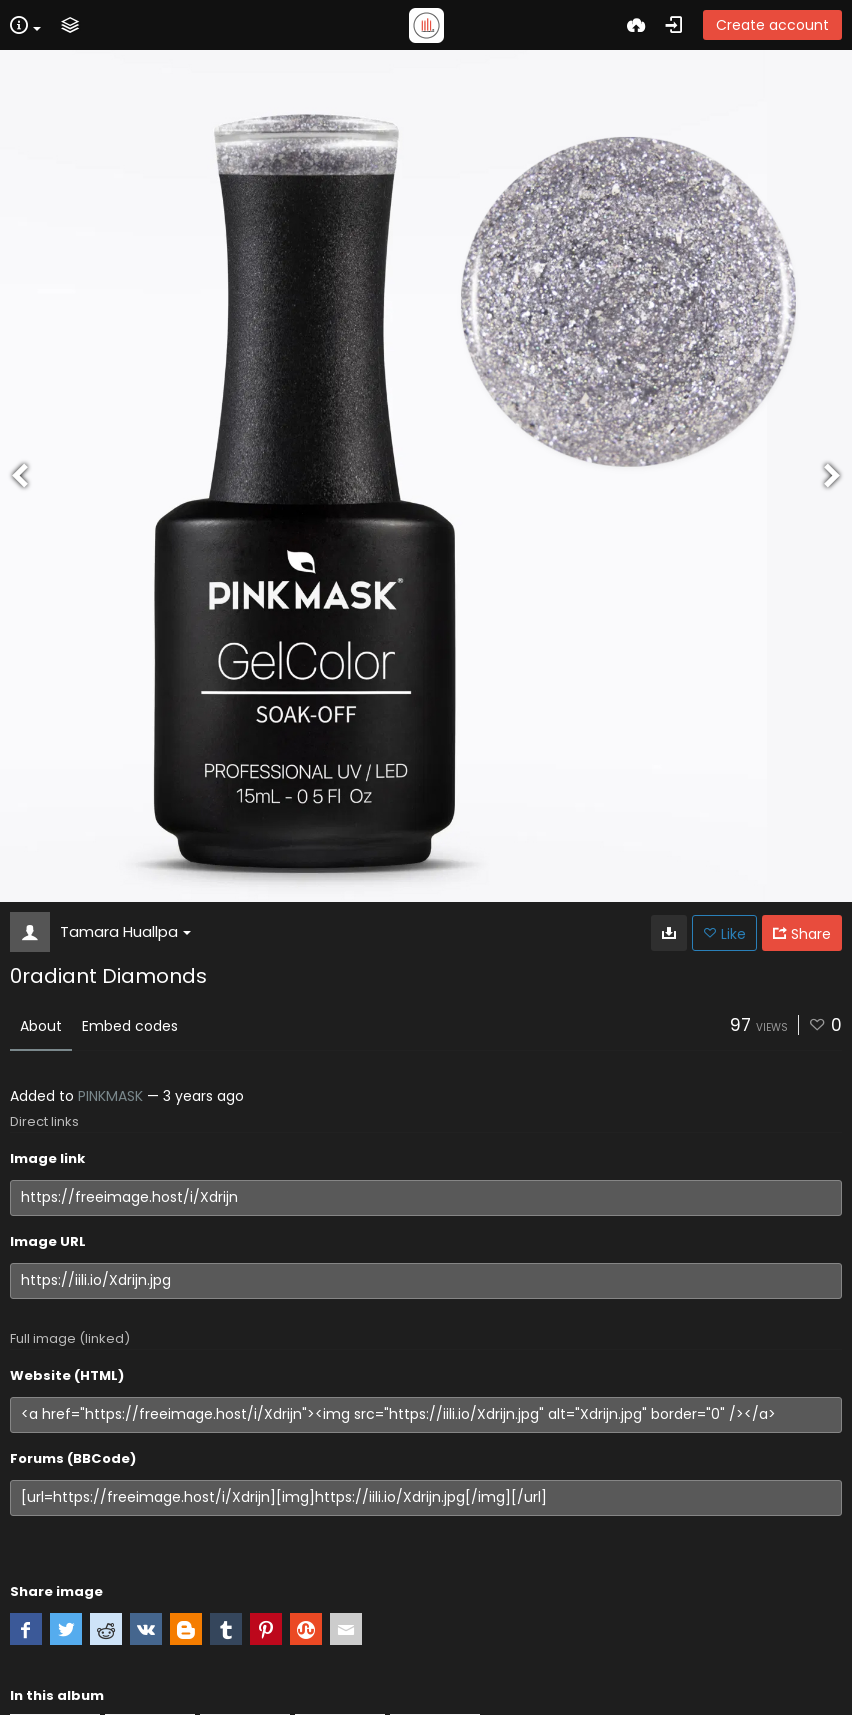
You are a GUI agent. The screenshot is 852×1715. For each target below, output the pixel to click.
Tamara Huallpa (125, 931)
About (41, 1026)
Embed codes (130, 1026)
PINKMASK (110, 1096)
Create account (772, 25)
